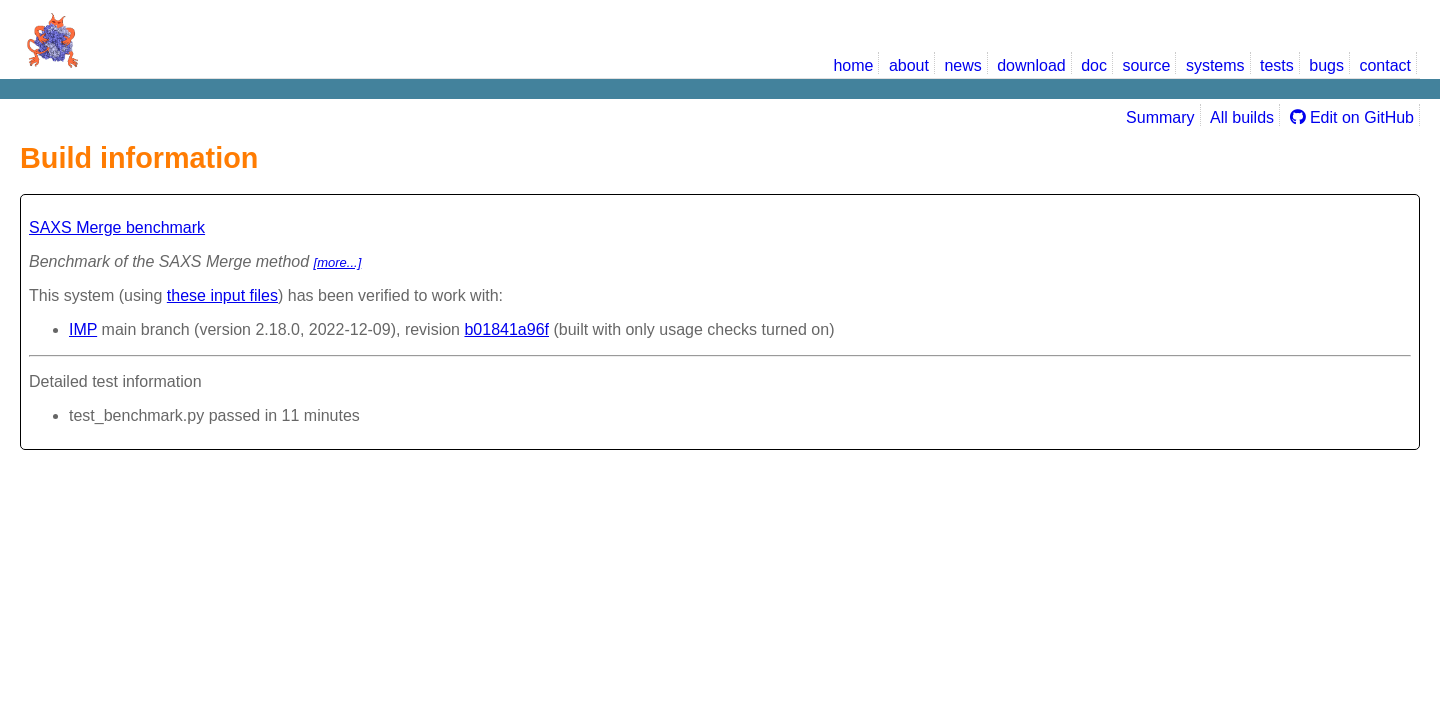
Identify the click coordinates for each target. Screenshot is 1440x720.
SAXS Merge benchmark (117, 227)
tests (1277, 65)
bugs (1326, 65)
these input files (222, 295)
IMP (83, 329)
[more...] (338, 262)
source (1146, 65)
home (853, 65)
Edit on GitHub (1352, 117)
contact (1385, 65)
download (1031, 65)
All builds (1242, 117)
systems (1215, 65)
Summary (1160, 117)
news (962, 65)
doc (1094, 65)
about (909, 65)
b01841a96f (506, 329)
